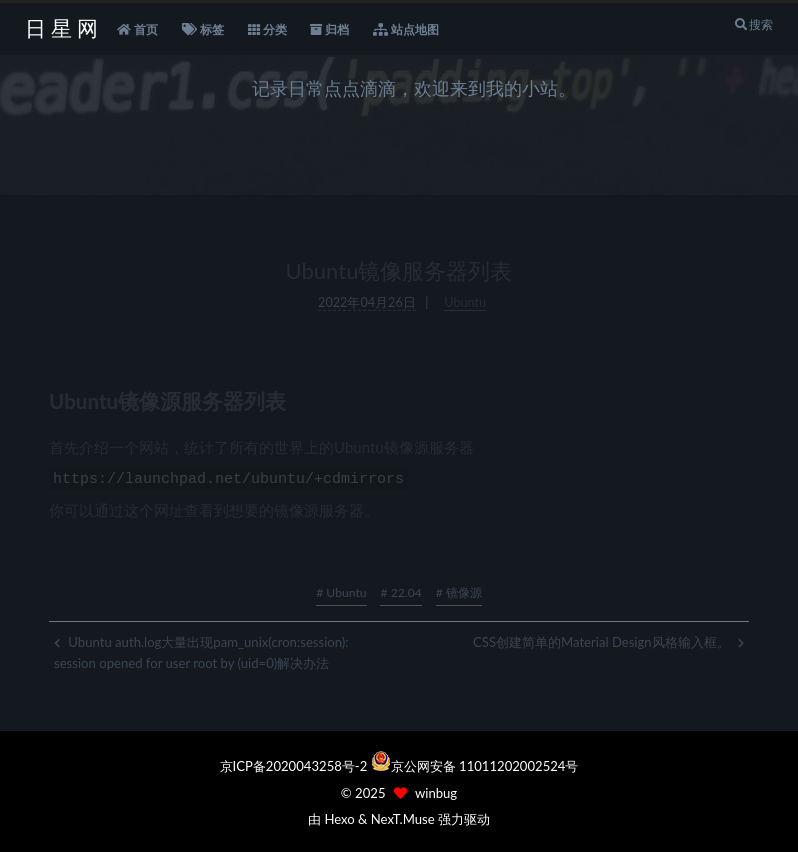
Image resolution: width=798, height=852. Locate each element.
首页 (137, 30)
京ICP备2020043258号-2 (295, 766)
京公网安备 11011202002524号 (485, 766)
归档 (329, 30)
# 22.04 (400, 589)
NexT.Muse (403, 819)
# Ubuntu (341, 589)
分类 (267, 30)
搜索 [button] (753, 24)
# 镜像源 (459, 589)
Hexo (339, 819)
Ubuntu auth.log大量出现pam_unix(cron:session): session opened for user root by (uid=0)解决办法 (201, 649)
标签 (203, 30)
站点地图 (406, 30)
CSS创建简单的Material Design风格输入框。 (608, 639)
